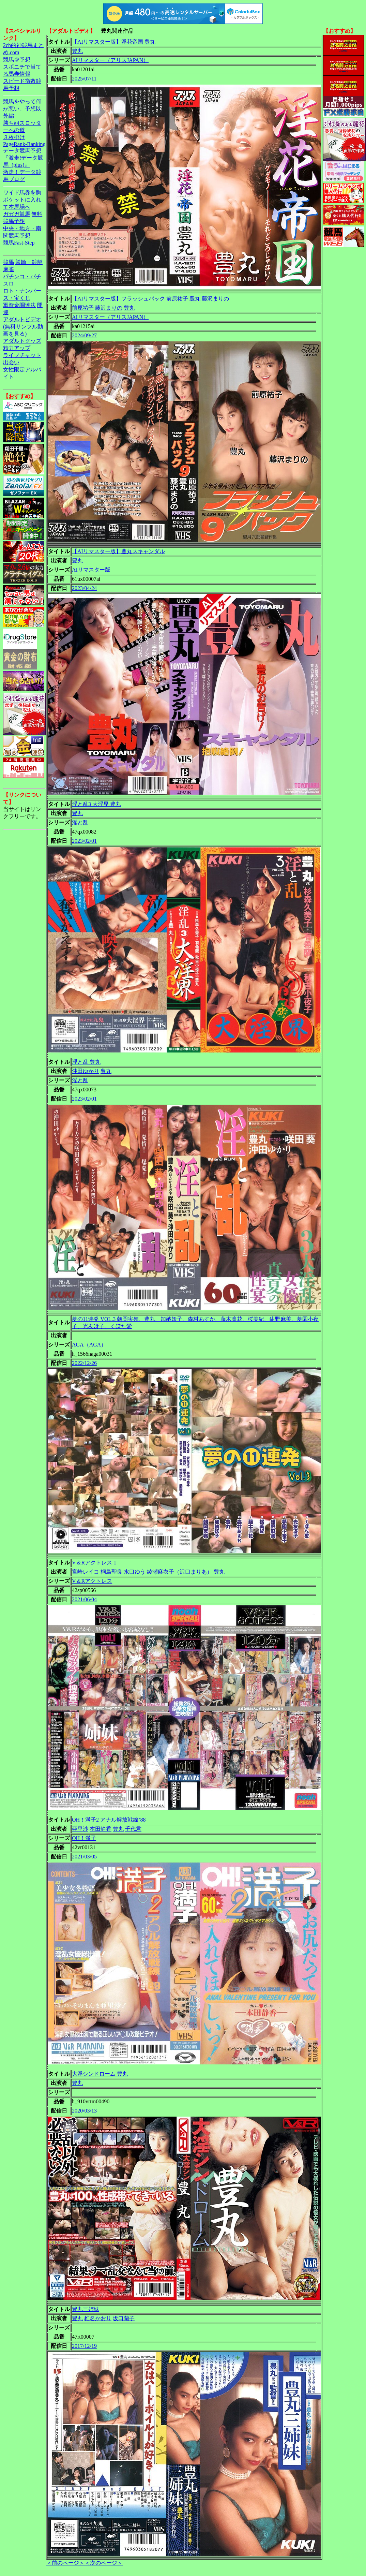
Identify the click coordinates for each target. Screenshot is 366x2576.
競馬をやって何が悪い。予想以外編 (22, 109)
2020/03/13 (84, 2111)
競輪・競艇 (29, 262)
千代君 (133, 1829)
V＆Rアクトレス (92, 1581)
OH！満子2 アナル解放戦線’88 (109, 1820)
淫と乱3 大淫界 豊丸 (96, 804)
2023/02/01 (84, 841)
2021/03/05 (84, 1856)
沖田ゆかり (85, 1071)
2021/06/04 (84, 1599)
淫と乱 (80, 822)
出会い (11, 362)
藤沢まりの (108, 308)
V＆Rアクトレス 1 (94, 1562)
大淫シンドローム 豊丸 (100, 2074)
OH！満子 (84, 1838)
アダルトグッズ (22, 341)
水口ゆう (135, 1572)
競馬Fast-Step (18, 243)
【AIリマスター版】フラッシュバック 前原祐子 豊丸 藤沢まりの (150, 298)
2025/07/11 (84, 79)
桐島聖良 (111, 1572)
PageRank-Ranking (24, 144)
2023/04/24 (84, 588)
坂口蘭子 (124, 2318)
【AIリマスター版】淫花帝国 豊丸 (113, 42)
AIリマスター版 (91, 570)
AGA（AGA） (89, 1345)
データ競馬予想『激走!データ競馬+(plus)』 (23, 158)
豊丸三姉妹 (85, 2309)
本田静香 (100, 1829)
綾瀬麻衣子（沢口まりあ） (179, 1572)
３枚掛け (14, 137)
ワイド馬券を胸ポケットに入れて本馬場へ (22, 200)
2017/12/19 (84, 2346)
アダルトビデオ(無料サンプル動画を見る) (23, 327)
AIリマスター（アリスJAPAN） (110, 60)
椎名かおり (97, 2318)
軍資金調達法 (19, 305)
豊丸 (77, 51)
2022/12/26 (84, 1363)
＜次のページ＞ (104, 2563)
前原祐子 (83, 308)
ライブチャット (22, 355)
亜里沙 (80, 1829)
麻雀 (8, 269)
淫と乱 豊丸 (86, 1062)
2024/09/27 (84, 335)
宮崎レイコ (85, 1572)
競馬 (8, 262)
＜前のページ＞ (65, 2563)
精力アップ (16, 348)
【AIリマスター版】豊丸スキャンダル (118, 551)
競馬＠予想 (16, 59)
